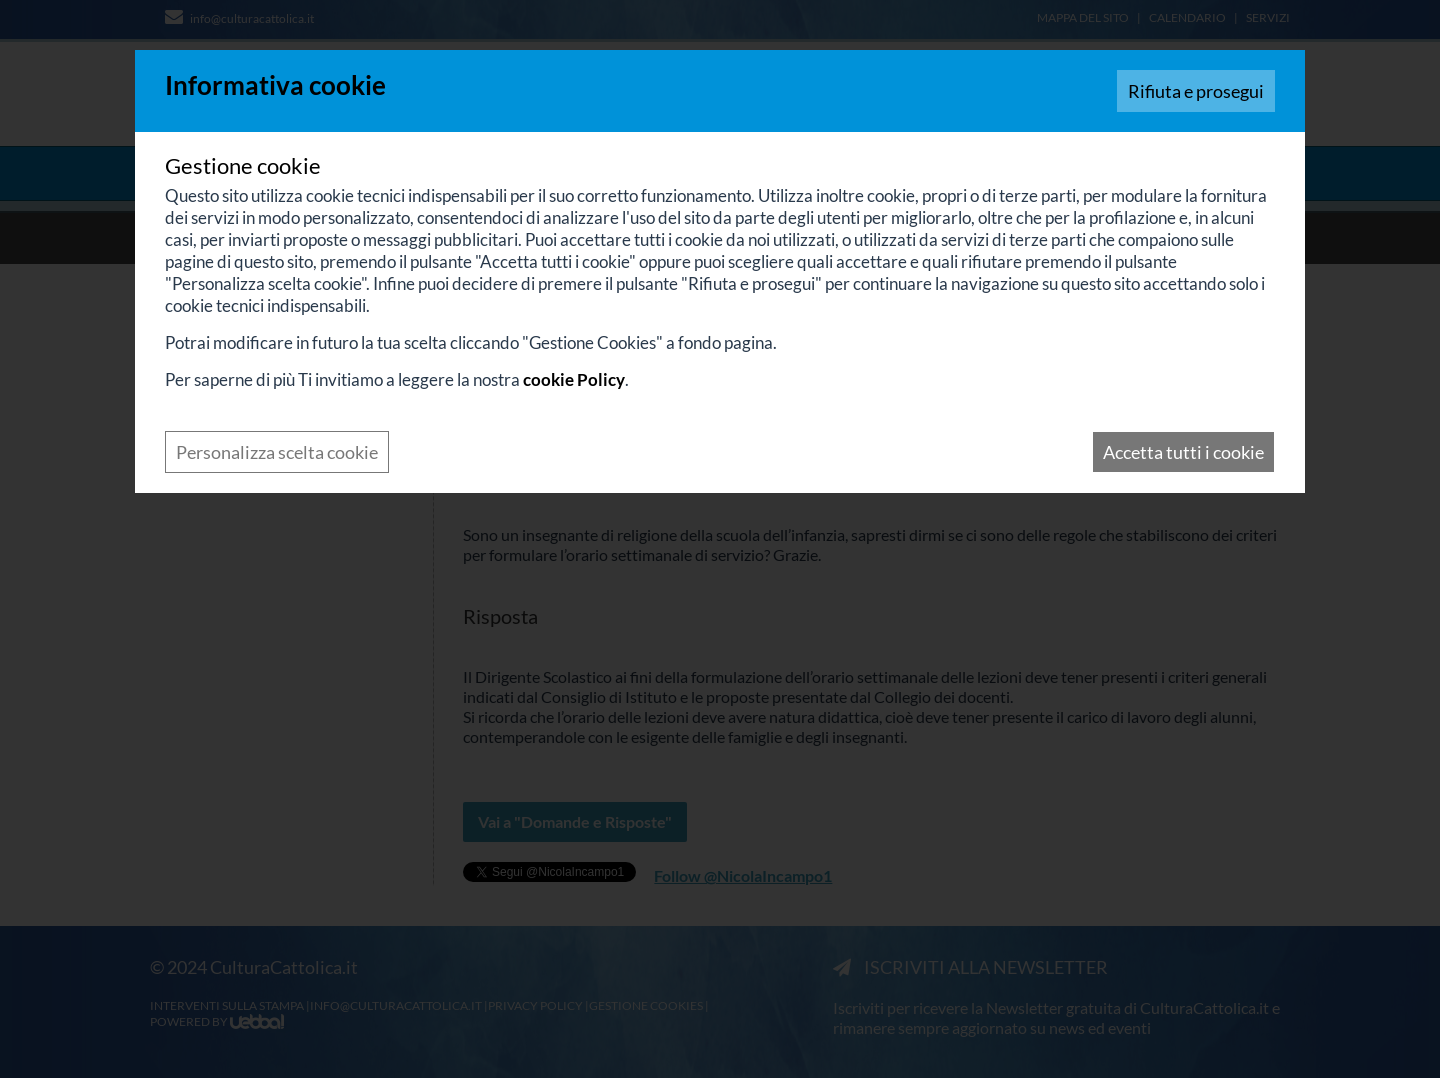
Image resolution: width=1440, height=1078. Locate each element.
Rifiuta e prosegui (1196, 91)
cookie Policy (574, 379)
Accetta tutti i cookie (1183, 452)
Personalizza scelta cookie (277, 452)
